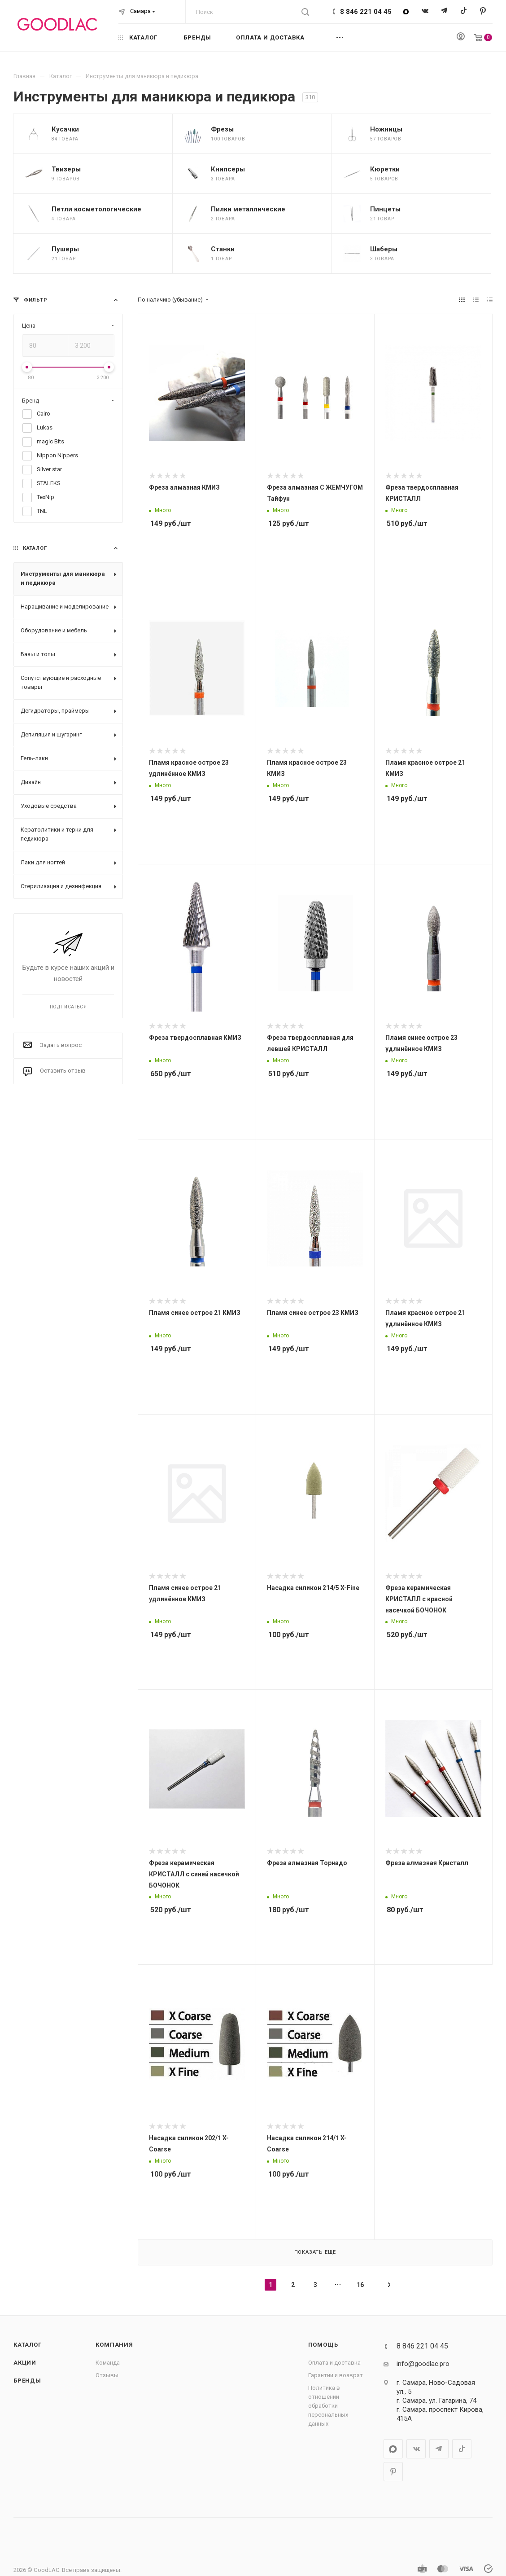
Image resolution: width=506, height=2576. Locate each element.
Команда (108, 2362)
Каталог (27, 2344)
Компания (114, 2344)
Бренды (27, 2380)
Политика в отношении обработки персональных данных (328, 2405)
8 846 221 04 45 (366, 12)
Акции (24, 2362)
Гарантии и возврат (335, 2375)
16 (360, 2284)
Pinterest (483, 11)
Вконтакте (425, 11)
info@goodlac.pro (423, 2364)
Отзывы (107, 2375)
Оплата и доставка (334, 2362)
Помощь (323, 2344)
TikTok (463, 11)
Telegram (444, 11)
